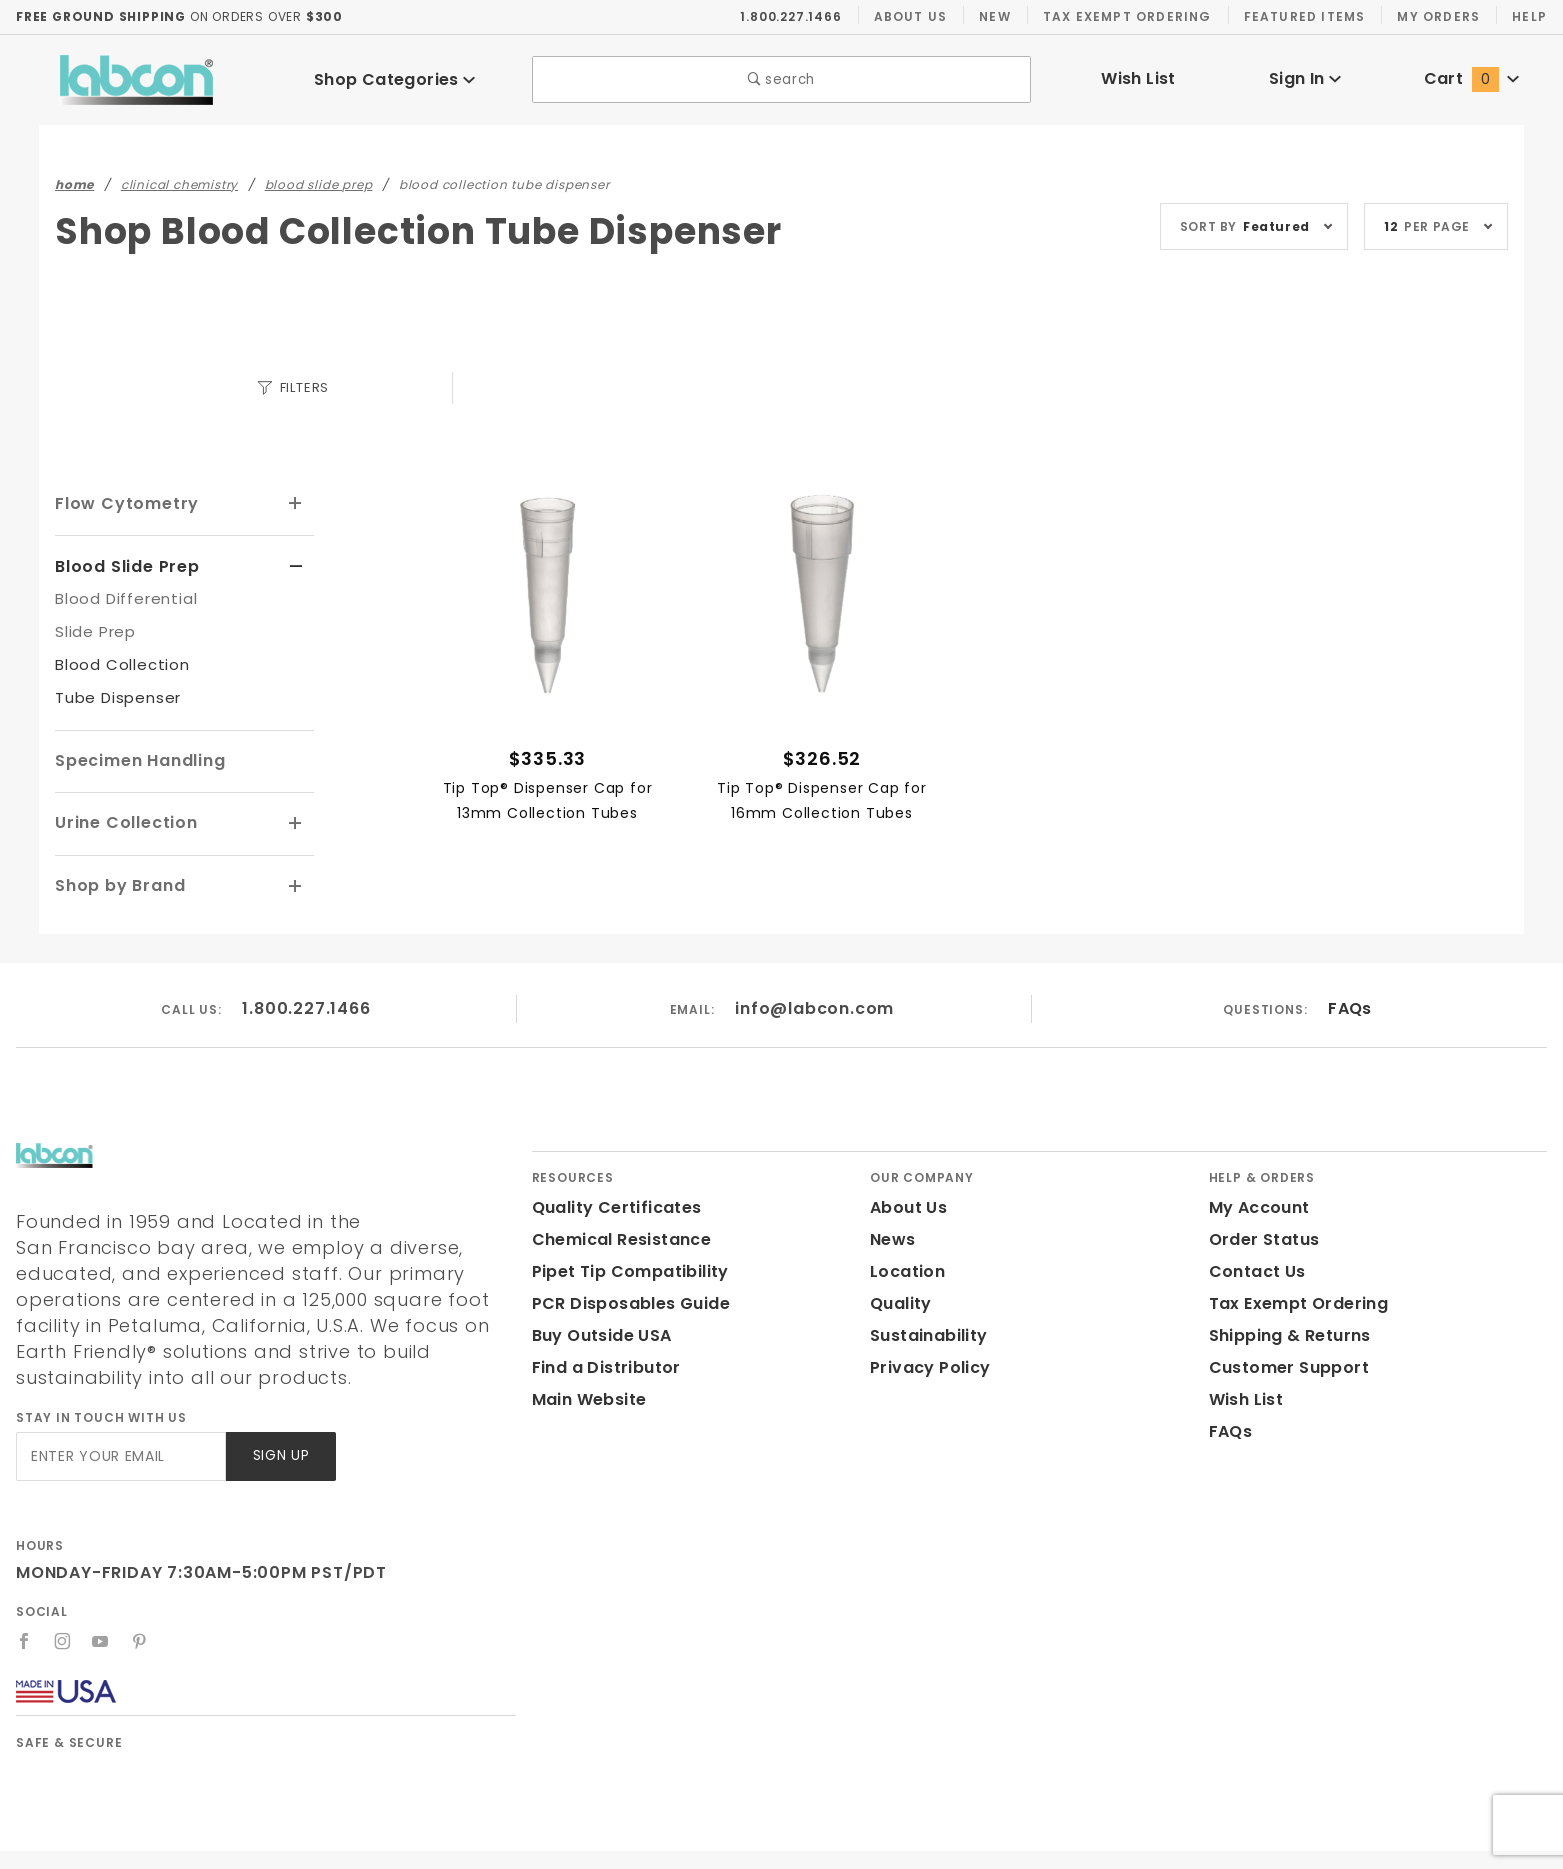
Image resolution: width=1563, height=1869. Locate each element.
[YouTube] (102, 1610)
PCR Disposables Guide (627, 1298)
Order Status (1260, 1234)
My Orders (1436, 16)
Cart (1472, 78)
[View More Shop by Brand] (296, 883)
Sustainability (925, 1330)
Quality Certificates (609, 1202)
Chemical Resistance (616, 1234)
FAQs (1349, 1003)
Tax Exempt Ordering (1126, 16)
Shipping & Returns (1287, 1330)
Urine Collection (122, 819)
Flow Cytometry (120, 502)
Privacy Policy (927, 1362)
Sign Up (279, 1425)
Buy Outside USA (601, 1330)
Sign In (1304, 78)
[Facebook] (24, 1610)
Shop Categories (395, 79)
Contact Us (1253, 1266)
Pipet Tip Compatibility (623, 1266)
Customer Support (1282, 1362)
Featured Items (1302, 16)
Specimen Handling (136, 758)
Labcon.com (1377, 1844)
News (891, 1234)
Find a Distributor (602, 1362)
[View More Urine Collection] (296, 821)
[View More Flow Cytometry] (296, 503)
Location (905, 1266)
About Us (911, 16)
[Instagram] (63, 1610)
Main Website (585, 1394)
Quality (898, 1298)
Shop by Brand (117, 881)
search (781, 79)
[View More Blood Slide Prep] (296, 565)
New (995, 16)
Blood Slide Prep (125, 564)
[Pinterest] (140, 1610)
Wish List (1138, 78)
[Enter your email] (119, 1425)
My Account (1256, 1202)
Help (1528, 16)
